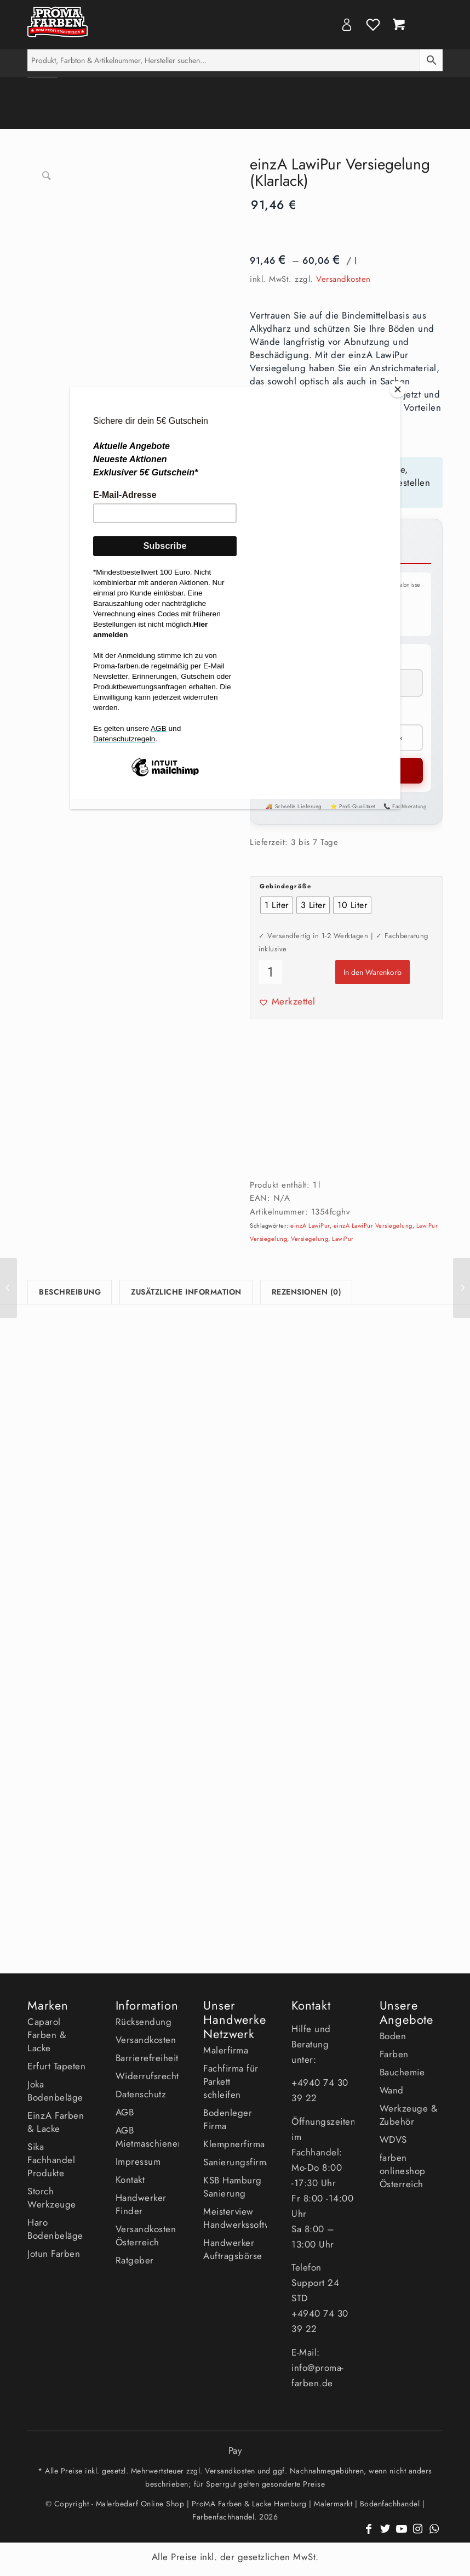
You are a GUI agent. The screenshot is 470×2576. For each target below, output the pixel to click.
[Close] (397, 389)
